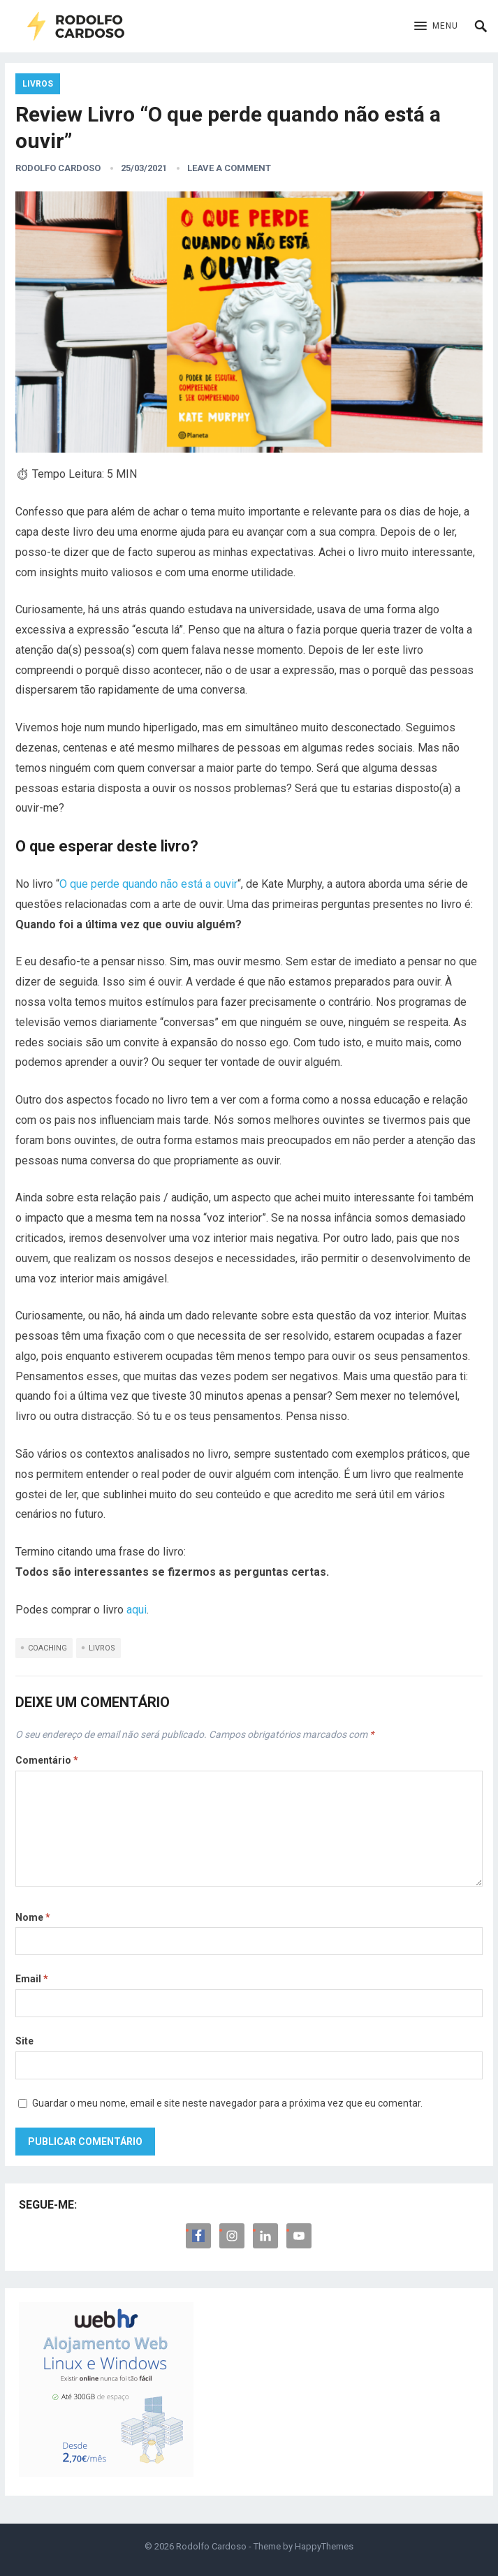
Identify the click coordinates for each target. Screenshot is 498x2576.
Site (24, 2041)
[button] (436, 27)
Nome (32, 1917)
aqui (136, 1609)
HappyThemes (324, 2546)
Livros (37, 84)
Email (31, 1978)
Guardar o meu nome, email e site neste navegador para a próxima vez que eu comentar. (227, 2103)
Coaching (47, 1648)
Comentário (46, 1760)
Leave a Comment (229, 168)
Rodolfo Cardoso (58, 168)
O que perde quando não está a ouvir (148, 884)
